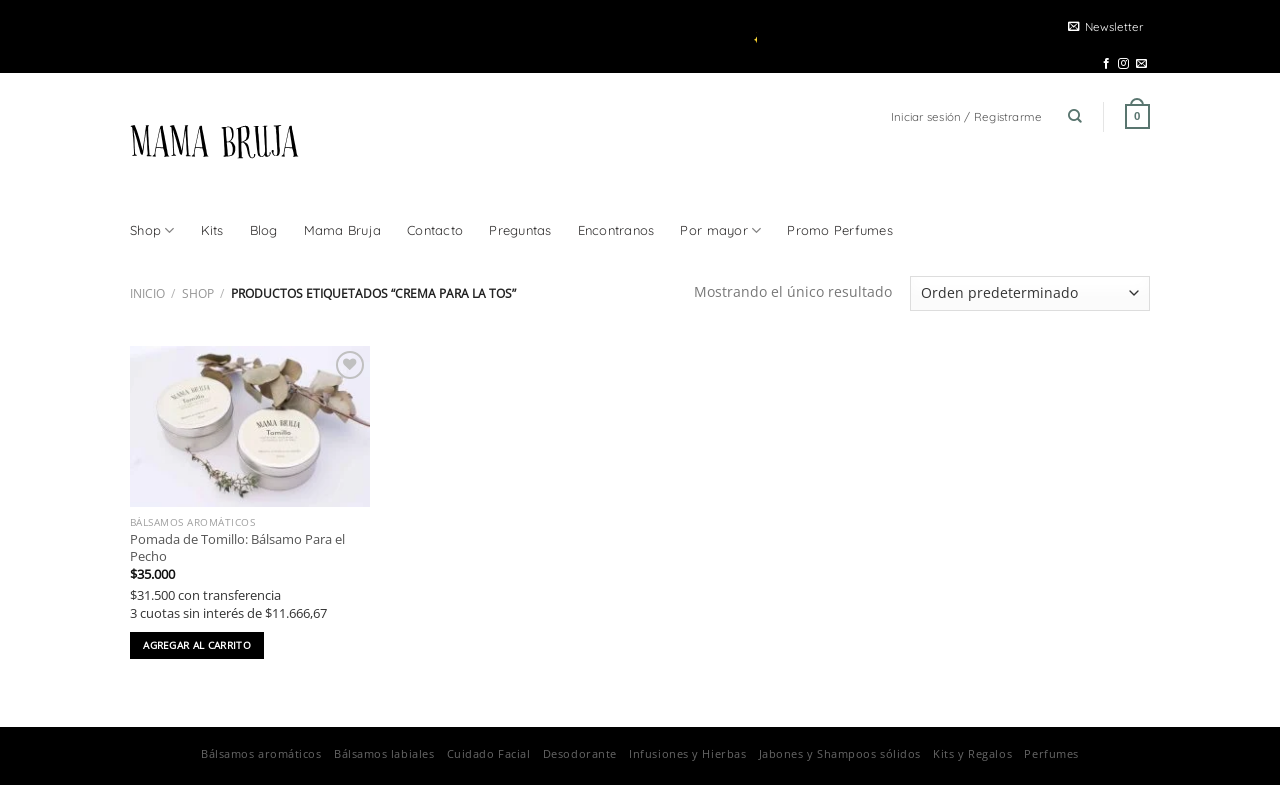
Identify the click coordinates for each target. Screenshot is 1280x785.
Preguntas (520, 230)
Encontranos (616, 230)
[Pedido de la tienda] (1030, 293)
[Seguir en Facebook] (1106, 64)
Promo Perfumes (840, 230)
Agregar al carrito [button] (197, 645)
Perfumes (1051, 753)
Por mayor (720, 230)
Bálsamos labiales (384, 753)
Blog (264, 230)
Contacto (435, 230)
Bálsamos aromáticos (261, 753)
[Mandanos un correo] (1141, 64)
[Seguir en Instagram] (1123, 64)
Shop (152, 230)
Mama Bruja (343, 230)
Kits (212, 230)
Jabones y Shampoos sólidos (840, 753)
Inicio (147, 293)
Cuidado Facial (489, 753)
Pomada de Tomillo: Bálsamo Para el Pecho (237, 548)
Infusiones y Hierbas (687, 753)
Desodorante (580, 753)
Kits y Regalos (972, 753)
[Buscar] (1075, 116)
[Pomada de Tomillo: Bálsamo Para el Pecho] (250, 426)
